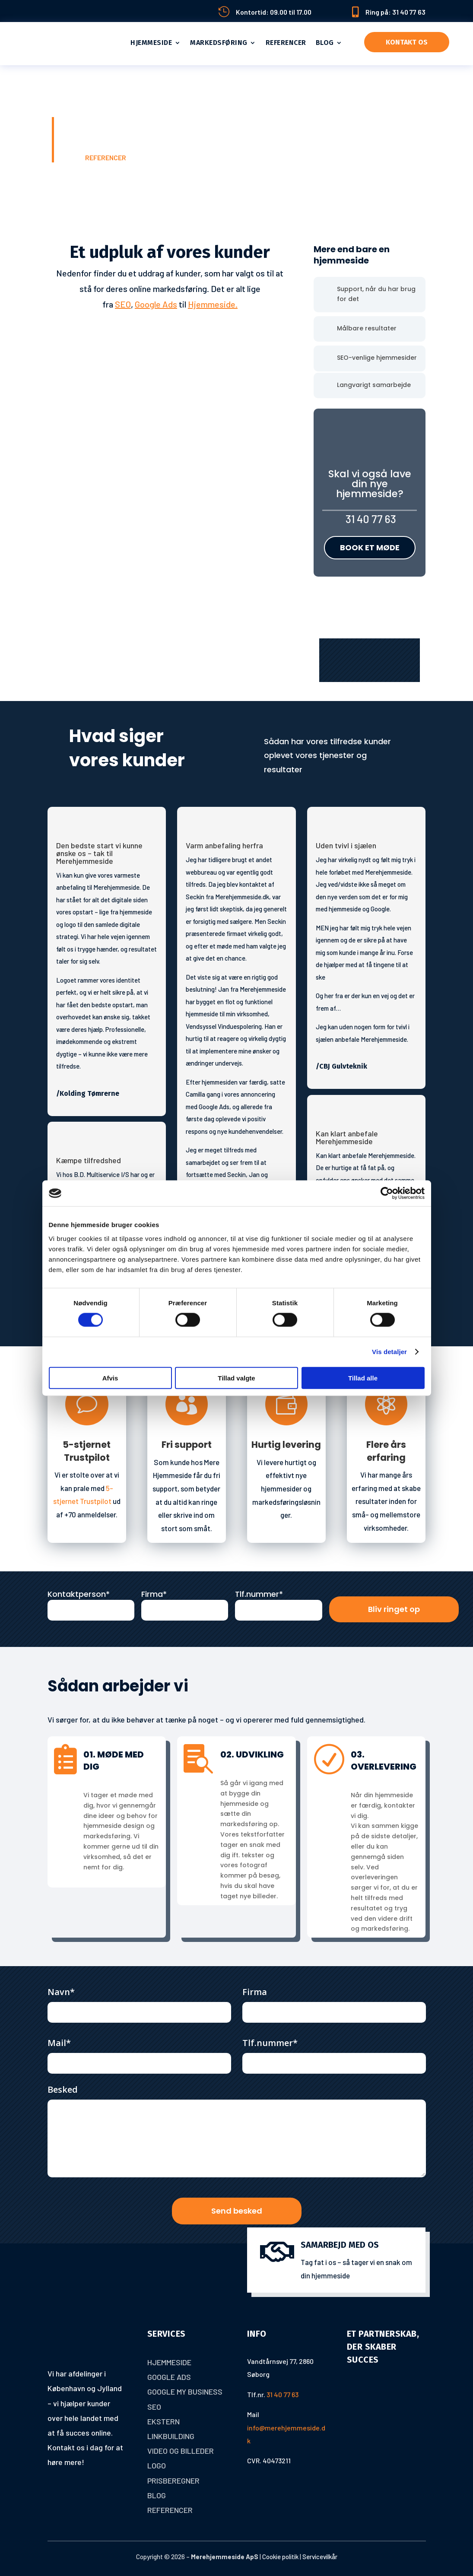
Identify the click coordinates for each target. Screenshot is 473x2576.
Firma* (154, 1593)
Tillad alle (363, 1377)
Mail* (59, 2042)
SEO (123, 304)
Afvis (110, 1377)
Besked (63, 2088)
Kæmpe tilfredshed (88, 1159)
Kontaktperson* (79, 1593)
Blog (325, 42)
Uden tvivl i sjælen (346, 844)
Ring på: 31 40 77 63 (395, 12)
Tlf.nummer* (259, 1593)
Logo (156, 2464)
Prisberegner (173, 2479)
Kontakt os (407, 42)
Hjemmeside (151, 42)
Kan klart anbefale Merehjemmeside (347, 1136)
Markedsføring (219, 42)
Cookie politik (280, 2556)
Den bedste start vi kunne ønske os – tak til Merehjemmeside (99, 852)
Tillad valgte (236, 1377)
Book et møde (370, 547)
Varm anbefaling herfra (224, 844)
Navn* (61, 1991)
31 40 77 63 (369, 518)
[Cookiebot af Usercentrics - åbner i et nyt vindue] (387, 1193)
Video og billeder (180, 2450)
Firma (254, 1991)
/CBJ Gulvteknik (341, 1065)
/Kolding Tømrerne (87, 1092)
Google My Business (184, 2390)
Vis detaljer (389, 1351)
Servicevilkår (319, 2556)
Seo (154, 2406)
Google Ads (156, 304)
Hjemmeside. (213, 304)
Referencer (286, 42)
